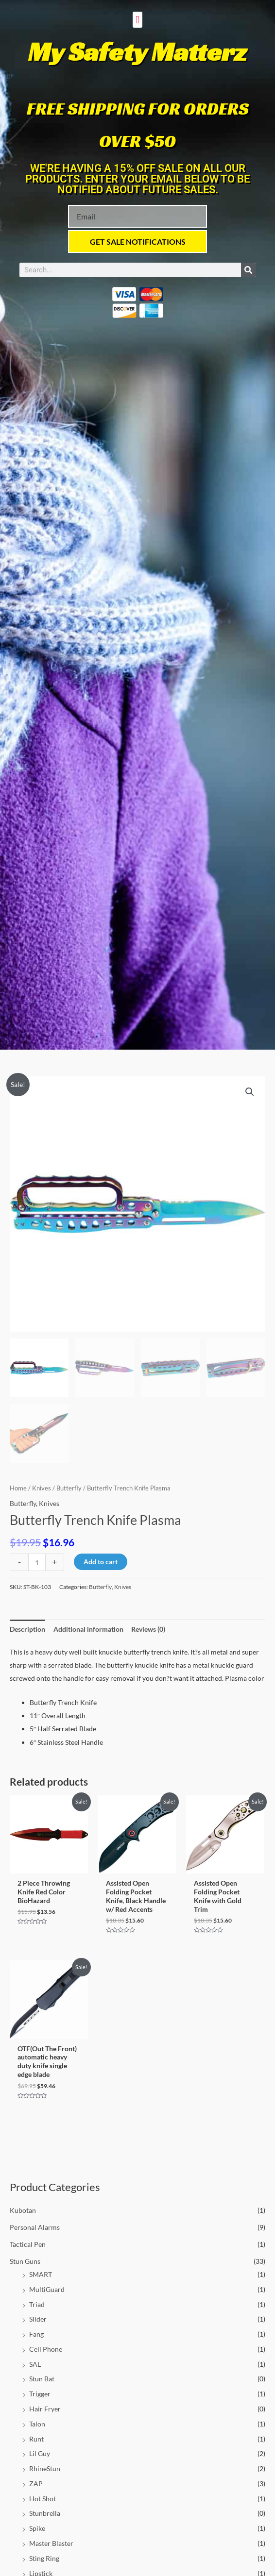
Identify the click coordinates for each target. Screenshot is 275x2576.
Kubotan (23, 2210)
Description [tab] (27, 1629)
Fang (36, 2334)
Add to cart (101, 1561)
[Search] (248, 270)
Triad (37, 2304)
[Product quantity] (37, 1562)
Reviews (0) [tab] (148, 1629)
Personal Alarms (35, 2227)
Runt (36, 2439)
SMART (40, 2274)
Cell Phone (45, 2349)
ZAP (36, 2483)
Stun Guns (25, 2261)
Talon (37, 2424)
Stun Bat (41, 2379)
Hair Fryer (45, 2409)
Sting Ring (44, 2558)
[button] (137, 20)
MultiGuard (47, 2289)
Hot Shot (42, 2498)
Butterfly (69, 1488)
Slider (38, 2319)
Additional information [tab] (88, 1629)
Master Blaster (51, 2543)
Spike (37, 2528)
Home (18, 1488)
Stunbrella (44, 2513)
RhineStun (44, 2468)
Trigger (40, 2394)
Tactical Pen (28, 2244)
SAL (35, 2364)
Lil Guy (39, 2453)
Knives (41, 1488)
